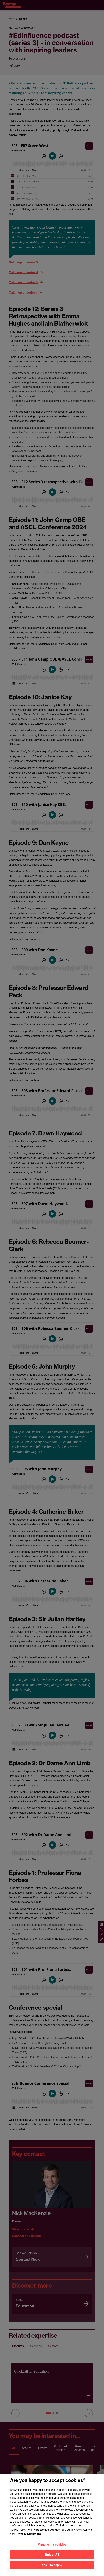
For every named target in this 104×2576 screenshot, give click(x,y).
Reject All (52, 2555)
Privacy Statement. (29, 2533)
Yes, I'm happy (52, 2565)
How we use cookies (46, 2529)
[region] (52, 2525)
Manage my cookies (52, 2544)
